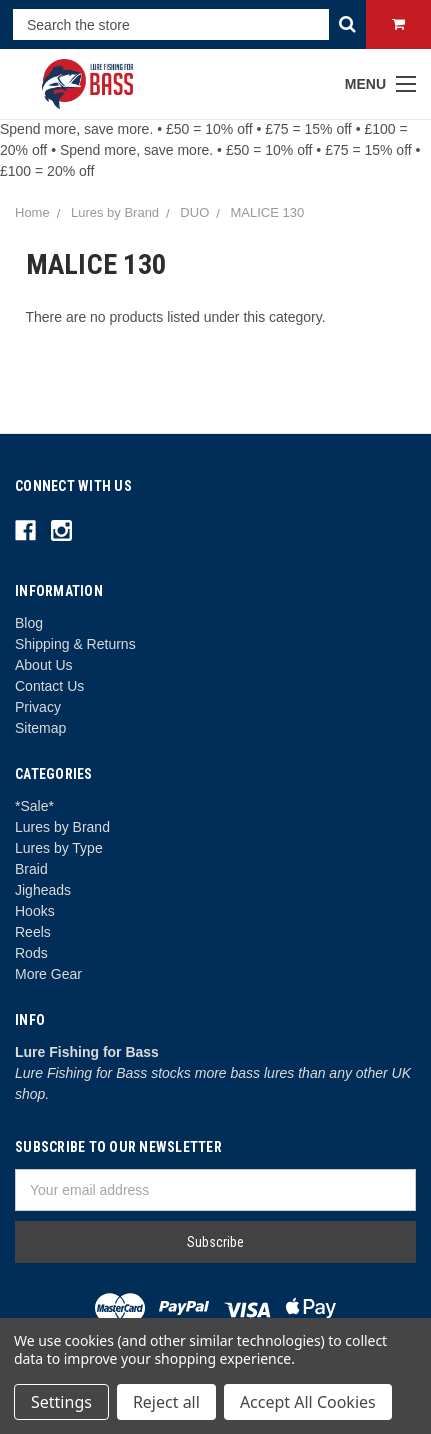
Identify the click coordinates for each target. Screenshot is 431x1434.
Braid (31, 869)
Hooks (35, 911)
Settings (61, 1402)
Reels (33, 932)
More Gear (48, 974)
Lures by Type (59, 848)
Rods (31, 953)
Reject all (166, 1402)
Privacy (38, 707)
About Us (44, 665)
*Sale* (34, 806)
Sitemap (40, 728)
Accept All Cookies (308, 1402)
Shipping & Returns (75, 644)
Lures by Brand (62, 827)
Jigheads (43, 890)
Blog (29, 623)
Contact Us (49, 686)
